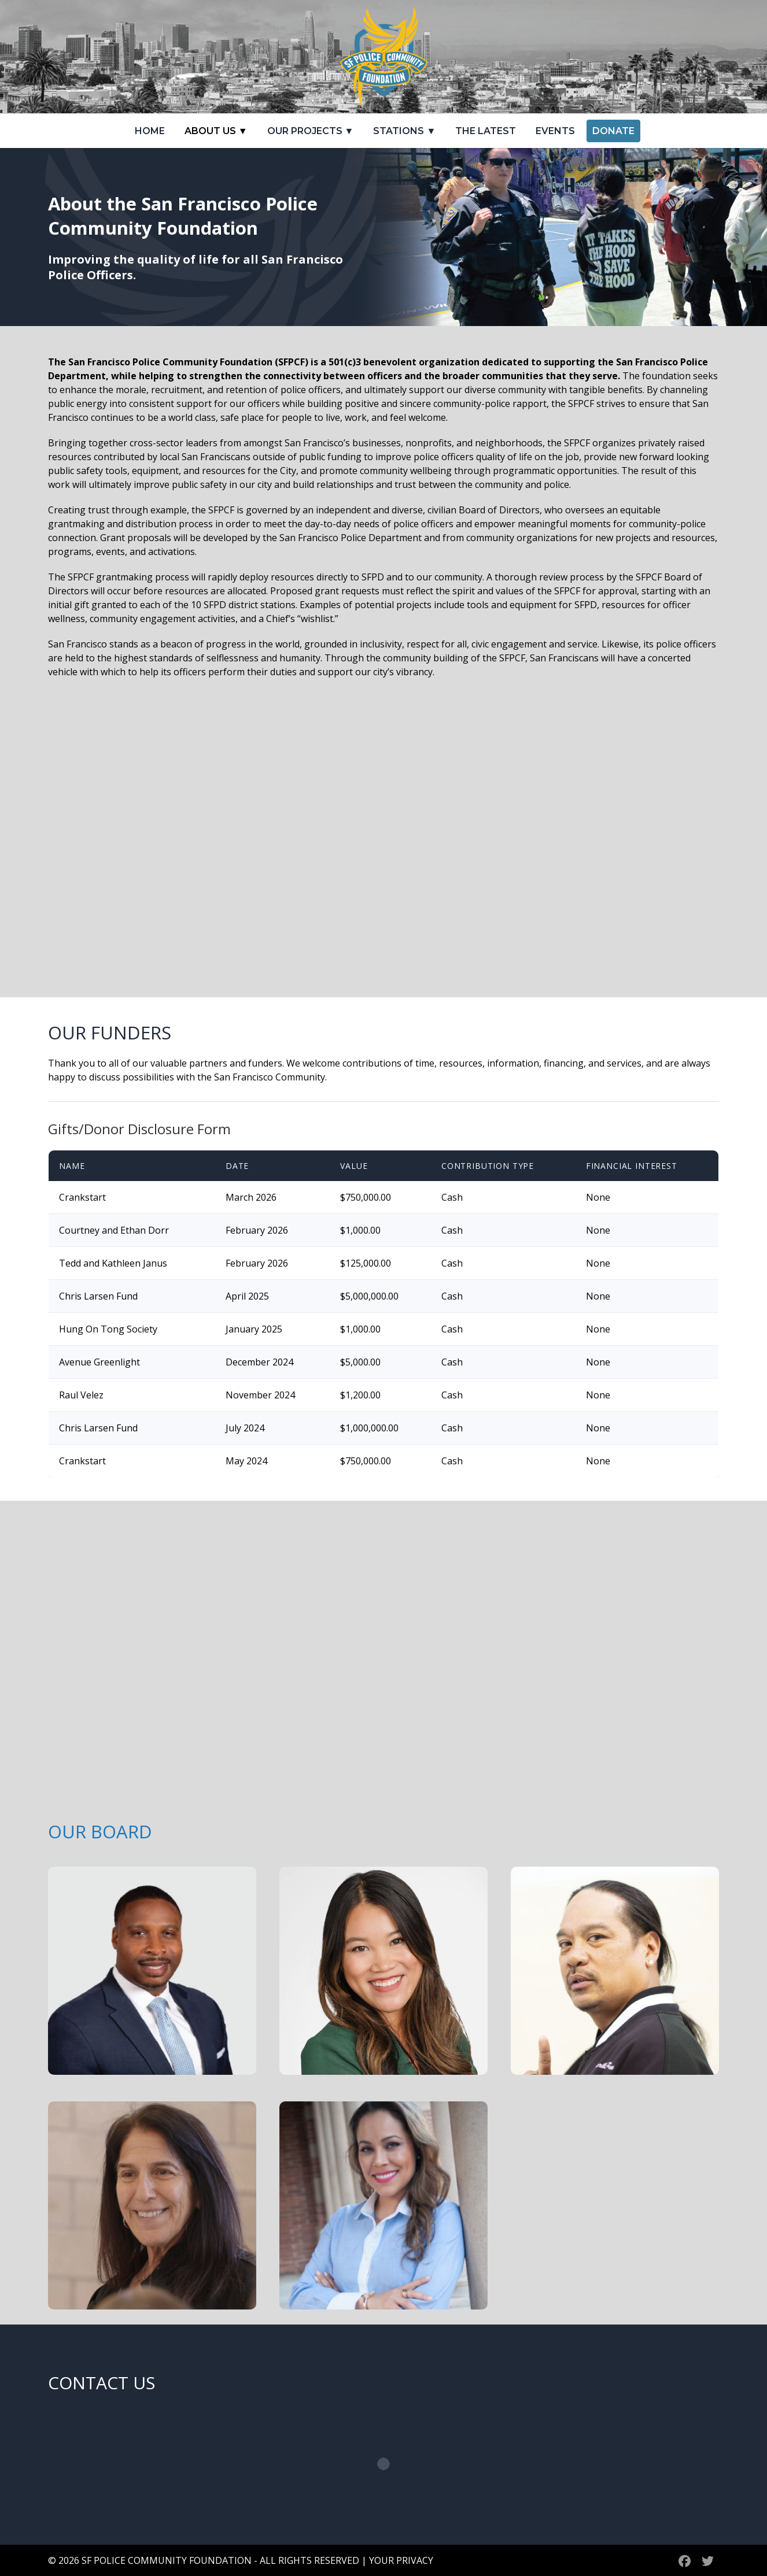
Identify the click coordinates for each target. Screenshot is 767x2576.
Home (150, 130)
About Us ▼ (216, 130)
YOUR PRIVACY (401, 2560)
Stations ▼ (404, 130)
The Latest (485, 130)
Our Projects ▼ (310, 130)
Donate (613, 130)
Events (555, 130)
